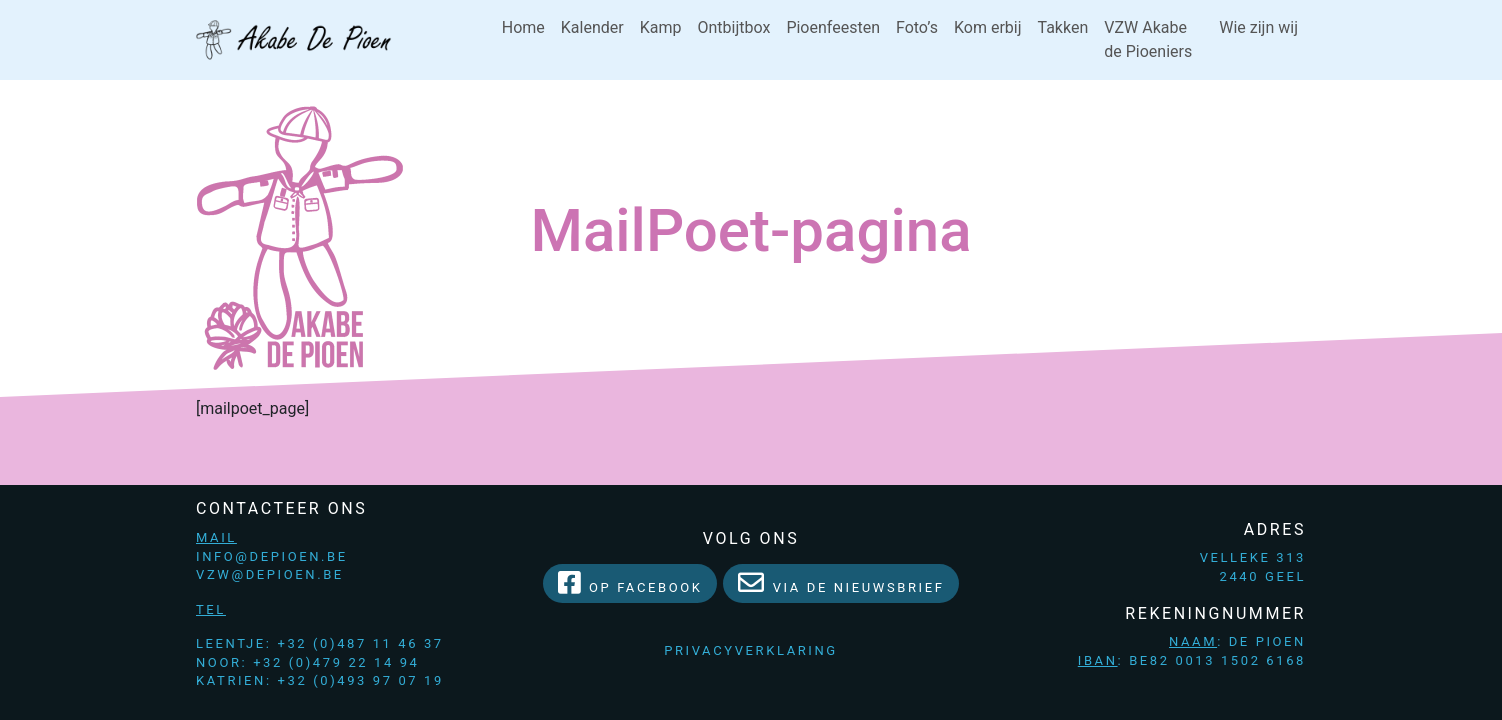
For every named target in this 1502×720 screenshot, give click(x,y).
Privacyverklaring (751, 650)
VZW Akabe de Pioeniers (1148, 39)
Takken (1063, 27)
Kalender (592, 27)
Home (523, 27)
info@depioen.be (272, 556)
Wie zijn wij (1258, 27)
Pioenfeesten (833, 27)
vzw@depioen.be (270, 574)
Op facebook (630, 582)
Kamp (661, 27)
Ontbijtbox (733, 27)
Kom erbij (988, 27)
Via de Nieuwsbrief (841, 582)
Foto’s (917, 27)
